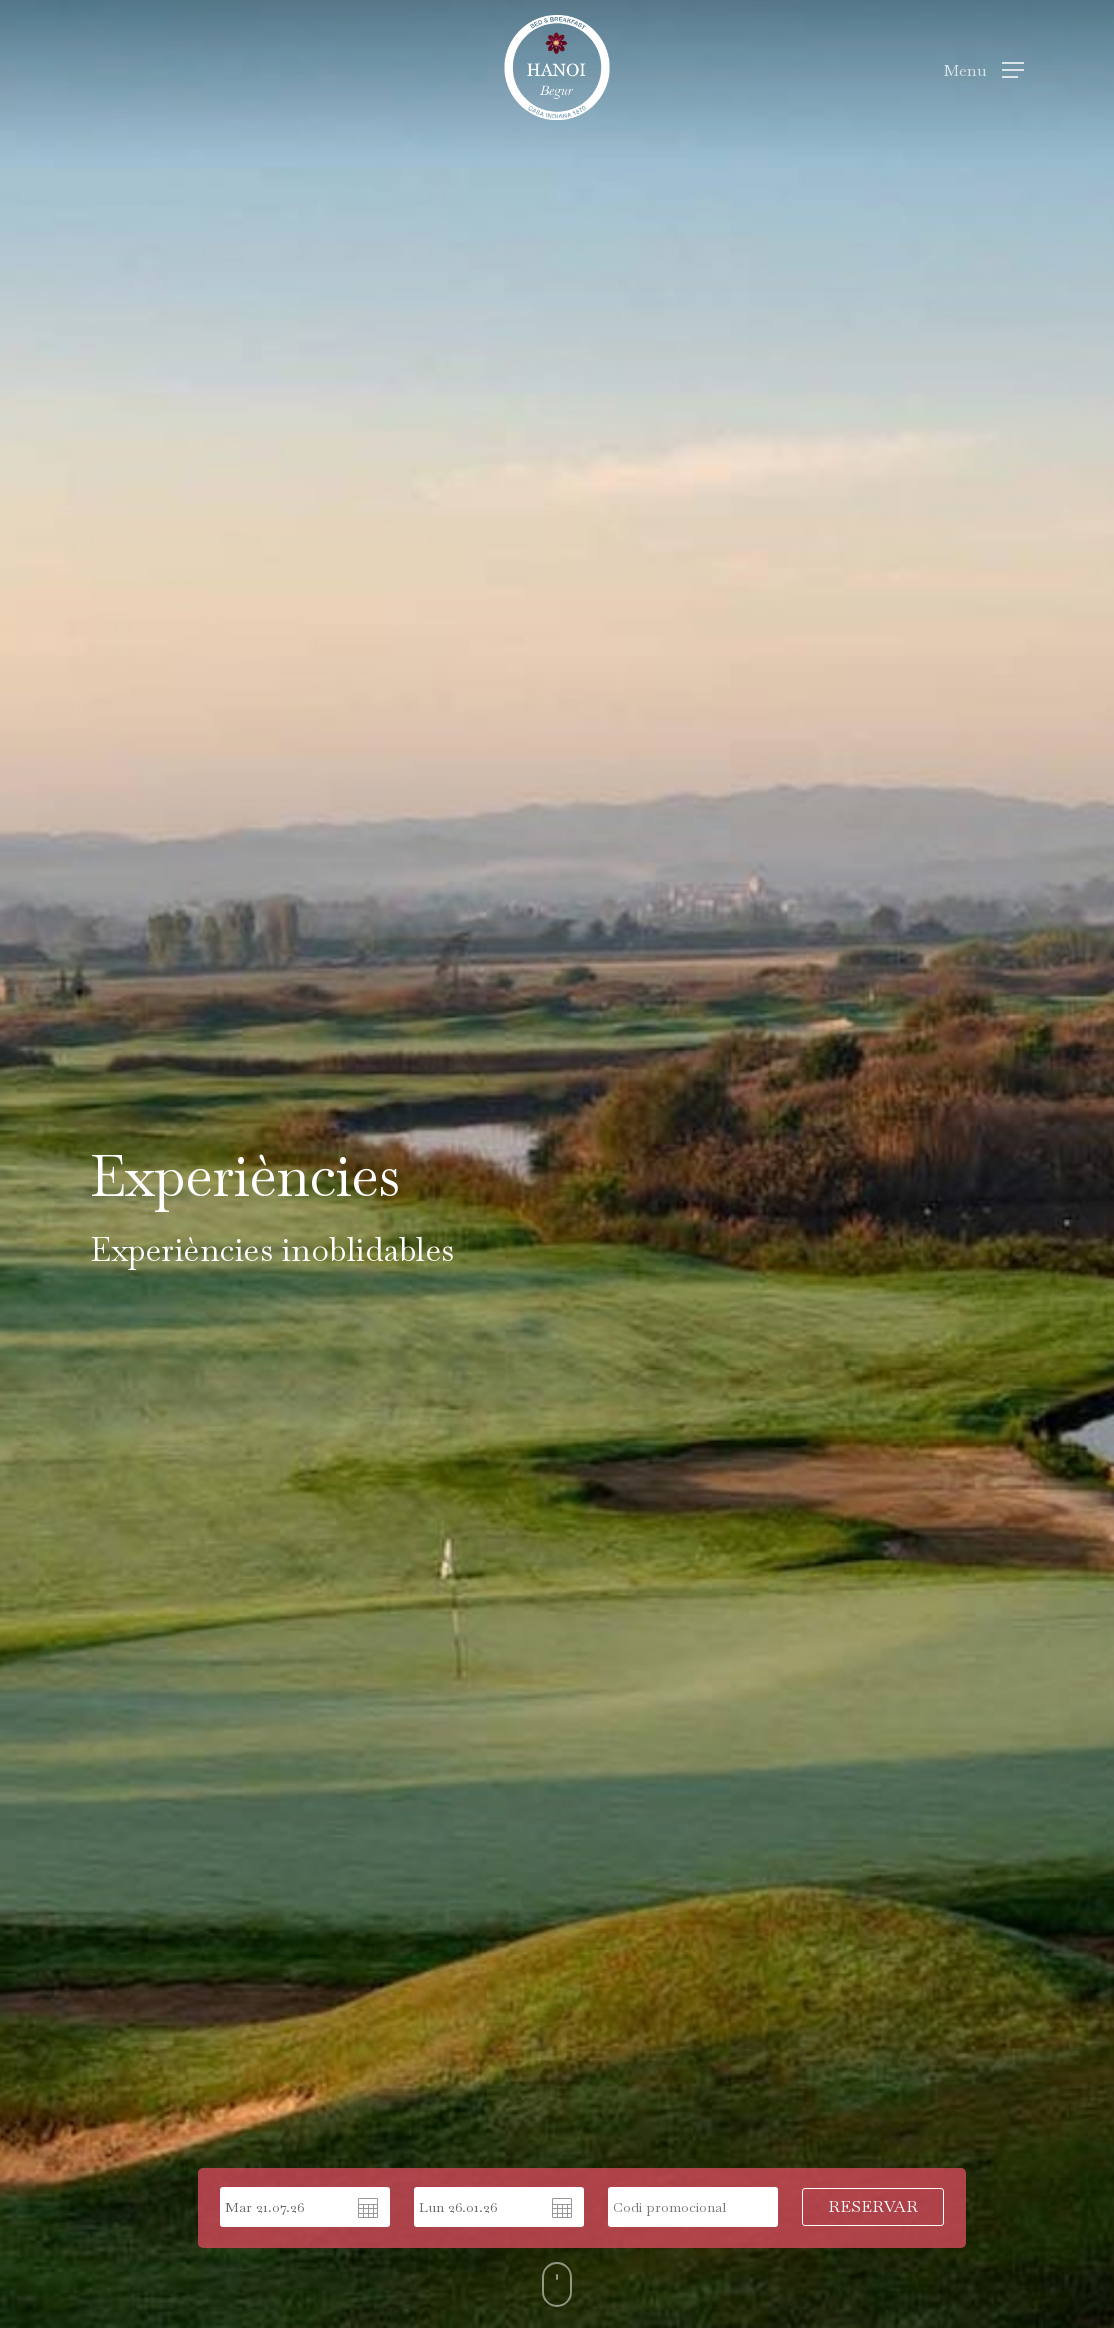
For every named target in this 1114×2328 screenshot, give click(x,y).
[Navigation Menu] (984, 68)
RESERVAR (873, 2206)
